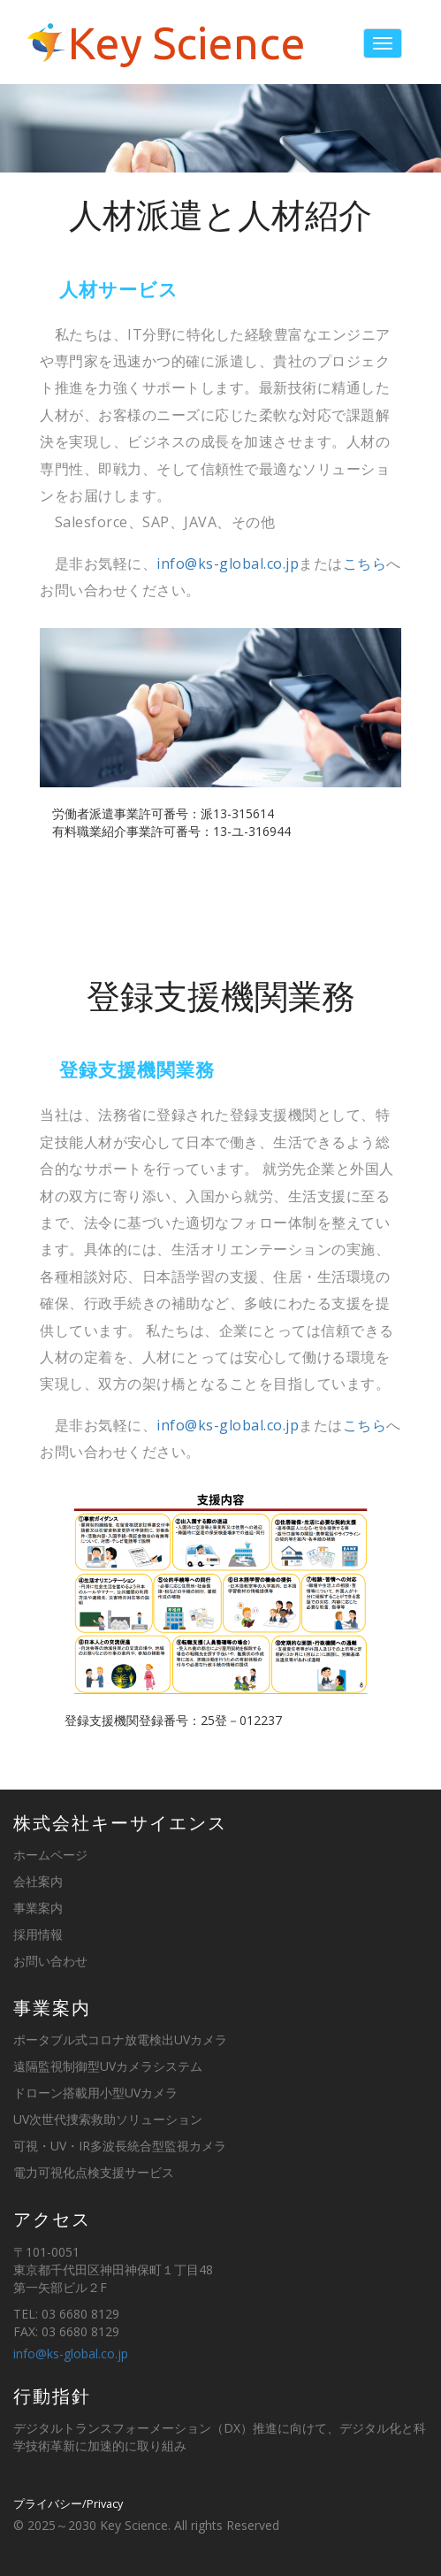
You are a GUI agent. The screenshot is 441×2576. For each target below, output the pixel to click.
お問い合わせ (50, 1960)
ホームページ (50, 1854)
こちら (365, 563)
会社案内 (38, 1881)
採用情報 (38, 1934)
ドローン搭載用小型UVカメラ (95, 2092)
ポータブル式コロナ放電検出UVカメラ (120, 2039)
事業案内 (38, 1907)
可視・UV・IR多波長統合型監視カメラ (119, 2145)
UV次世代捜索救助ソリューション (107, 2119)
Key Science (187, 43)
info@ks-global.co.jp (227, 563)
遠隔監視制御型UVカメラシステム (107, 2066)
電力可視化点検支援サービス (93, 2172)
